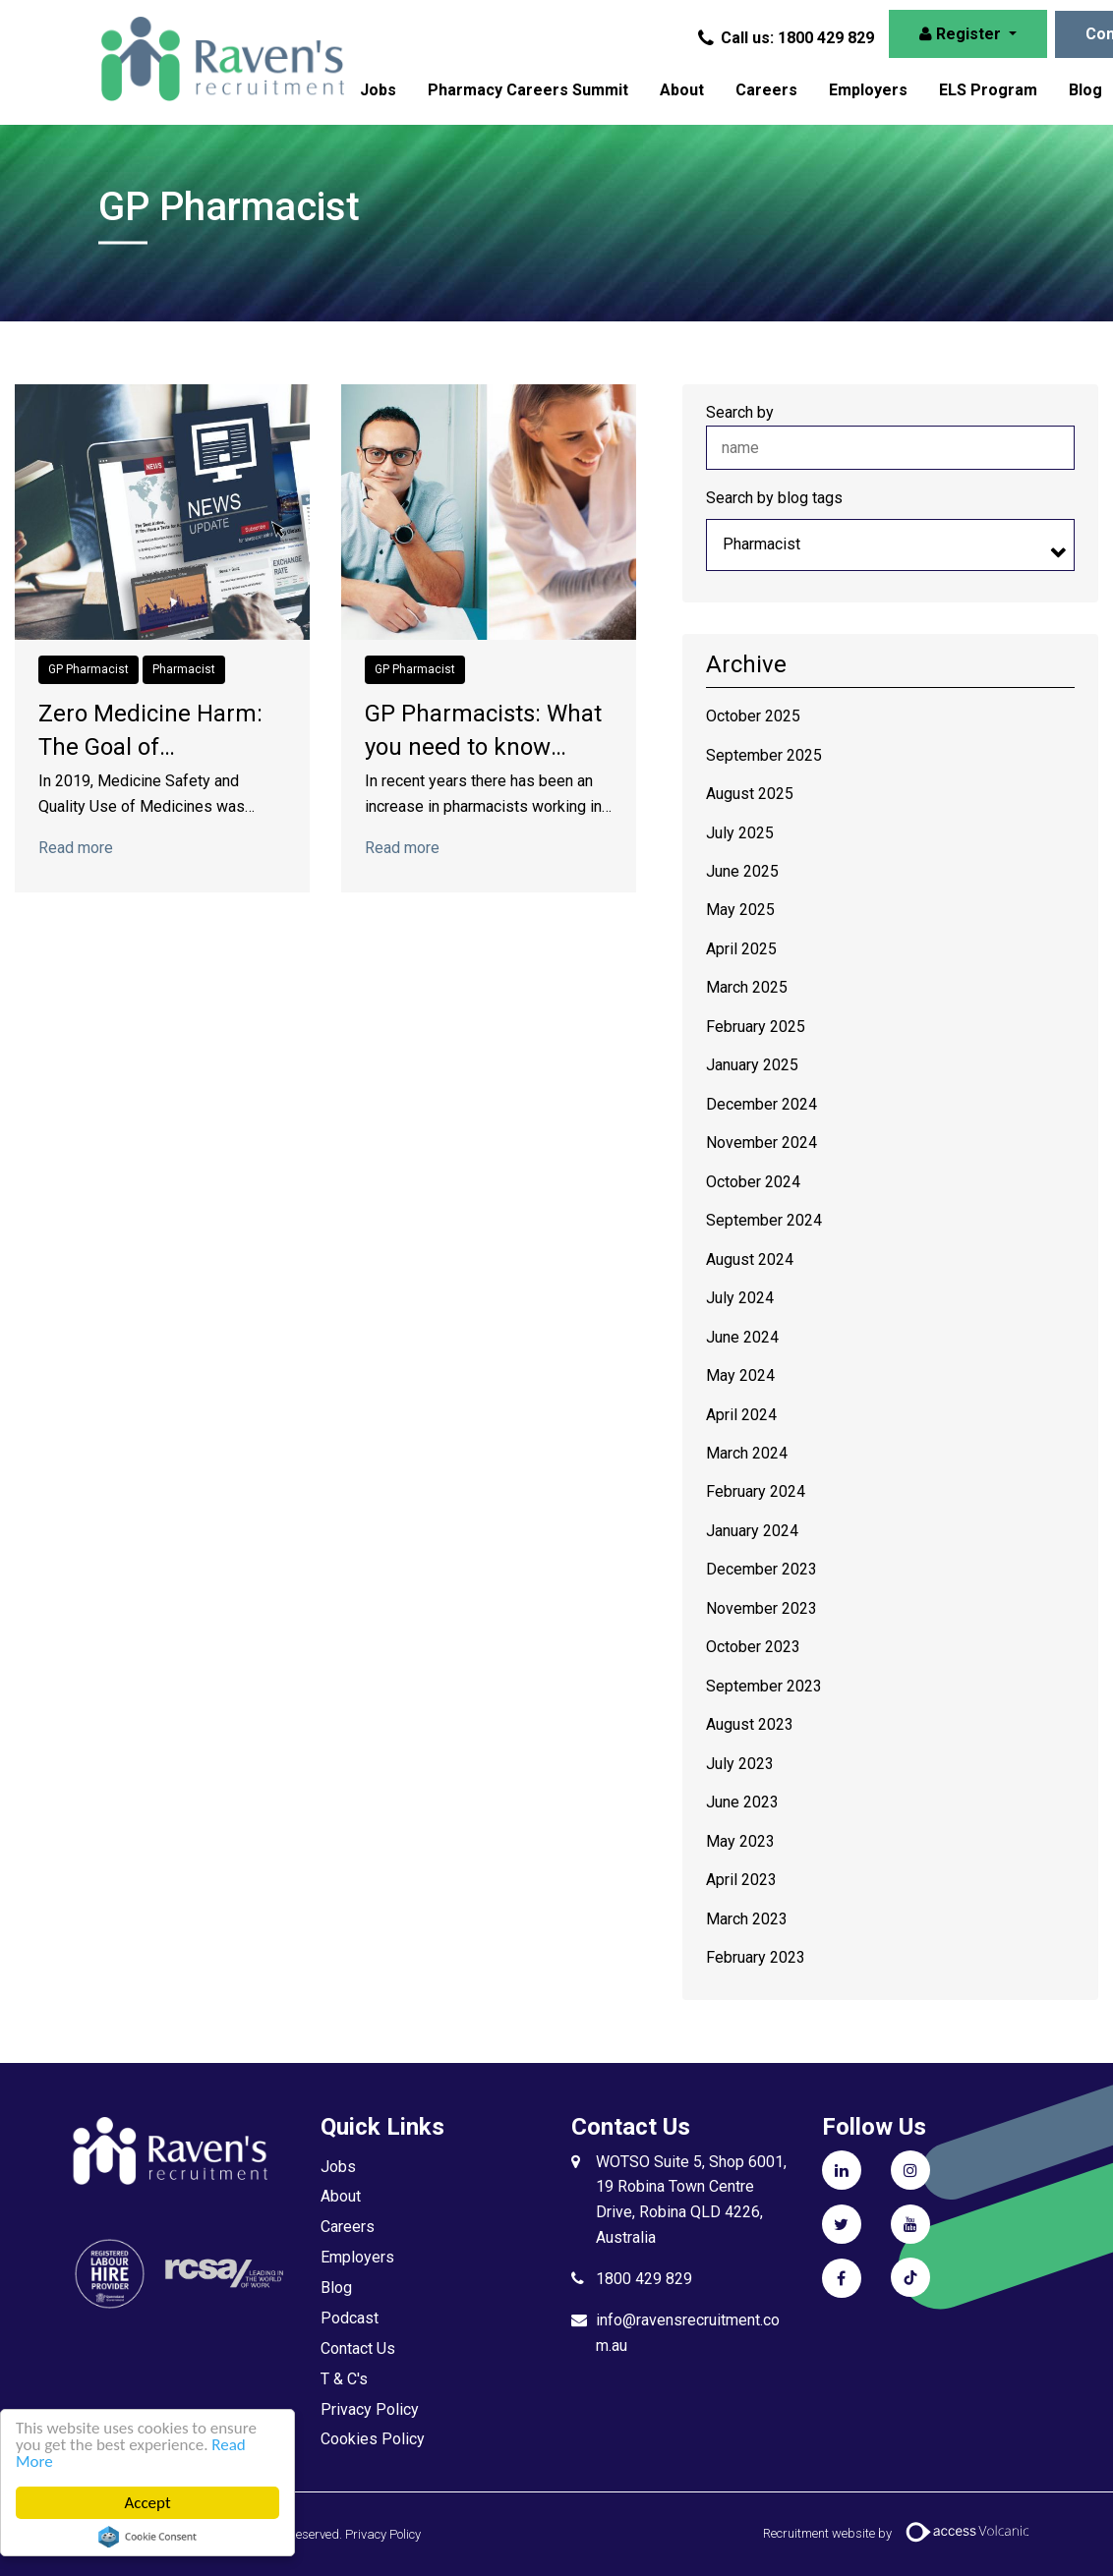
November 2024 (761, 1142)
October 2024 (753, 1182)
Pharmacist (183, 669)
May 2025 (740, 909)
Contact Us (358, 2348)
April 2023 (741, 1879)
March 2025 (747, 987)
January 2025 (752, 1065)
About (682, 90)
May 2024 (740, 1375)
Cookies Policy (373, 2439)
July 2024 (740, 1297)
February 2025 (755, 1026)
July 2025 (740, 833)
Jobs (378, 90)
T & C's (344, 2379)
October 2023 (753, 1646)
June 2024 (742, 1337)
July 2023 (740, 1763)
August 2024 (749, 1259)
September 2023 (764, 1686)
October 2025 (753, 716)
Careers (766, 90)
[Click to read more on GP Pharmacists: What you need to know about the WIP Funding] (488, 510)
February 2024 (755, 1491)
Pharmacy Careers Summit (528, 90)
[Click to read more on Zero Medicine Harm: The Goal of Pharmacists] (162, 510)
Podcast (350, 2318)
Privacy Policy (370, 2409)
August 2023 (749, 1724)
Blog (336, 2287)
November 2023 (761, 1608)
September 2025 (764, 755)
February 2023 (755, 1957)
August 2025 (749, 793)
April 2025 (741, 949)
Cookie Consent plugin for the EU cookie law (147, 2536)
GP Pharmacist (88, 669)
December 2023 (761, 1569)
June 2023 (742, 1802)
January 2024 (752, 1530)
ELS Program (988, 90)
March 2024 (747, 1453)
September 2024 (764, 1220)
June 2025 (742, 871)
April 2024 (741, 1414)
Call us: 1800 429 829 (787, 38)
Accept (147, 2502)
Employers (868, 90)
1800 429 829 (644, 2278)
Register (962, 34)
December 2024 (761, 1104)
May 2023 (740, 1841)
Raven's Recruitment (221, 59)
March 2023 (747, 1919)
